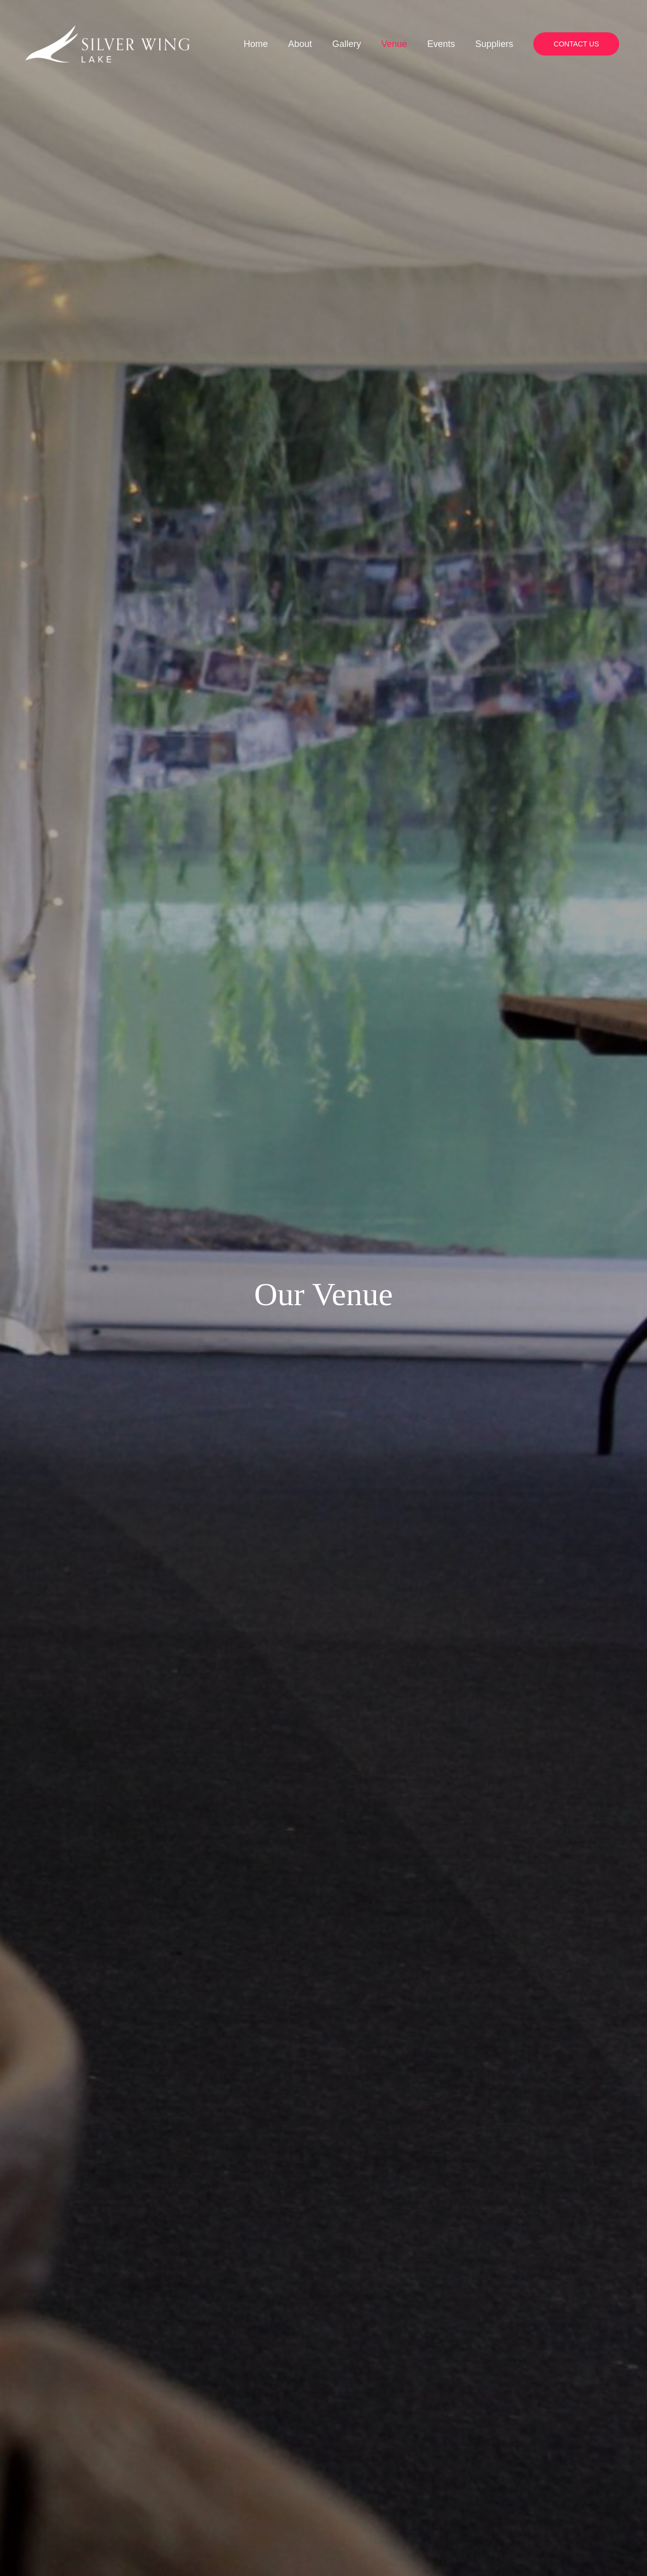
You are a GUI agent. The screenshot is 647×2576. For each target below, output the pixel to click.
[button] (576, 90)
